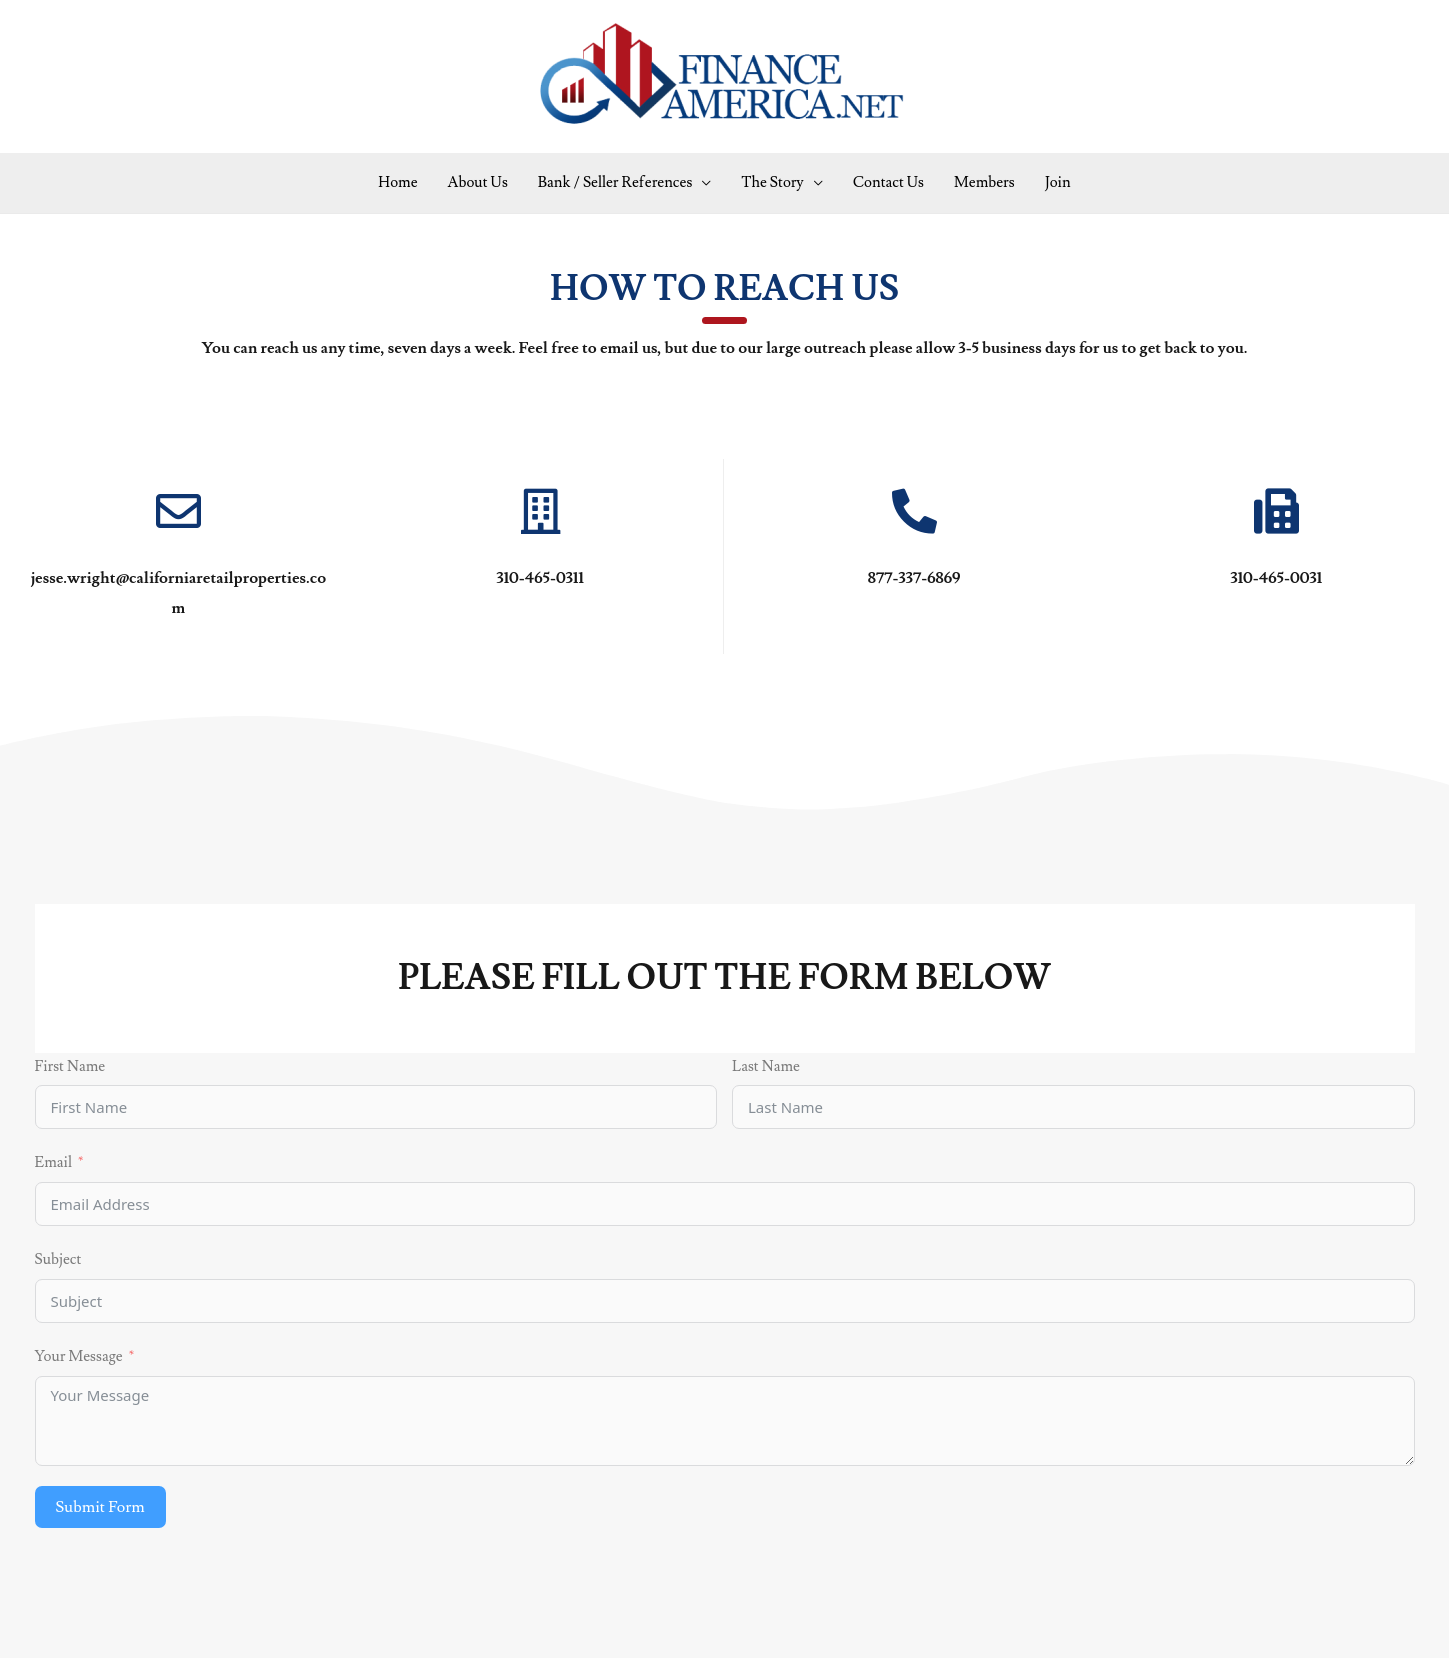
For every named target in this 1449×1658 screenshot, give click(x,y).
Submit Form (100, 1507)
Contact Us (888, 182)
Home (397, 182)
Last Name (766, 1066)
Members (984, 182)
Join (1058, 182)
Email (53, 1162)
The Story (772, 182)
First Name (70, 1066)
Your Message (79, 1356)
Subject (58, 1259)
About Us (478, 182)
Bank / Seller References (615, 182)
